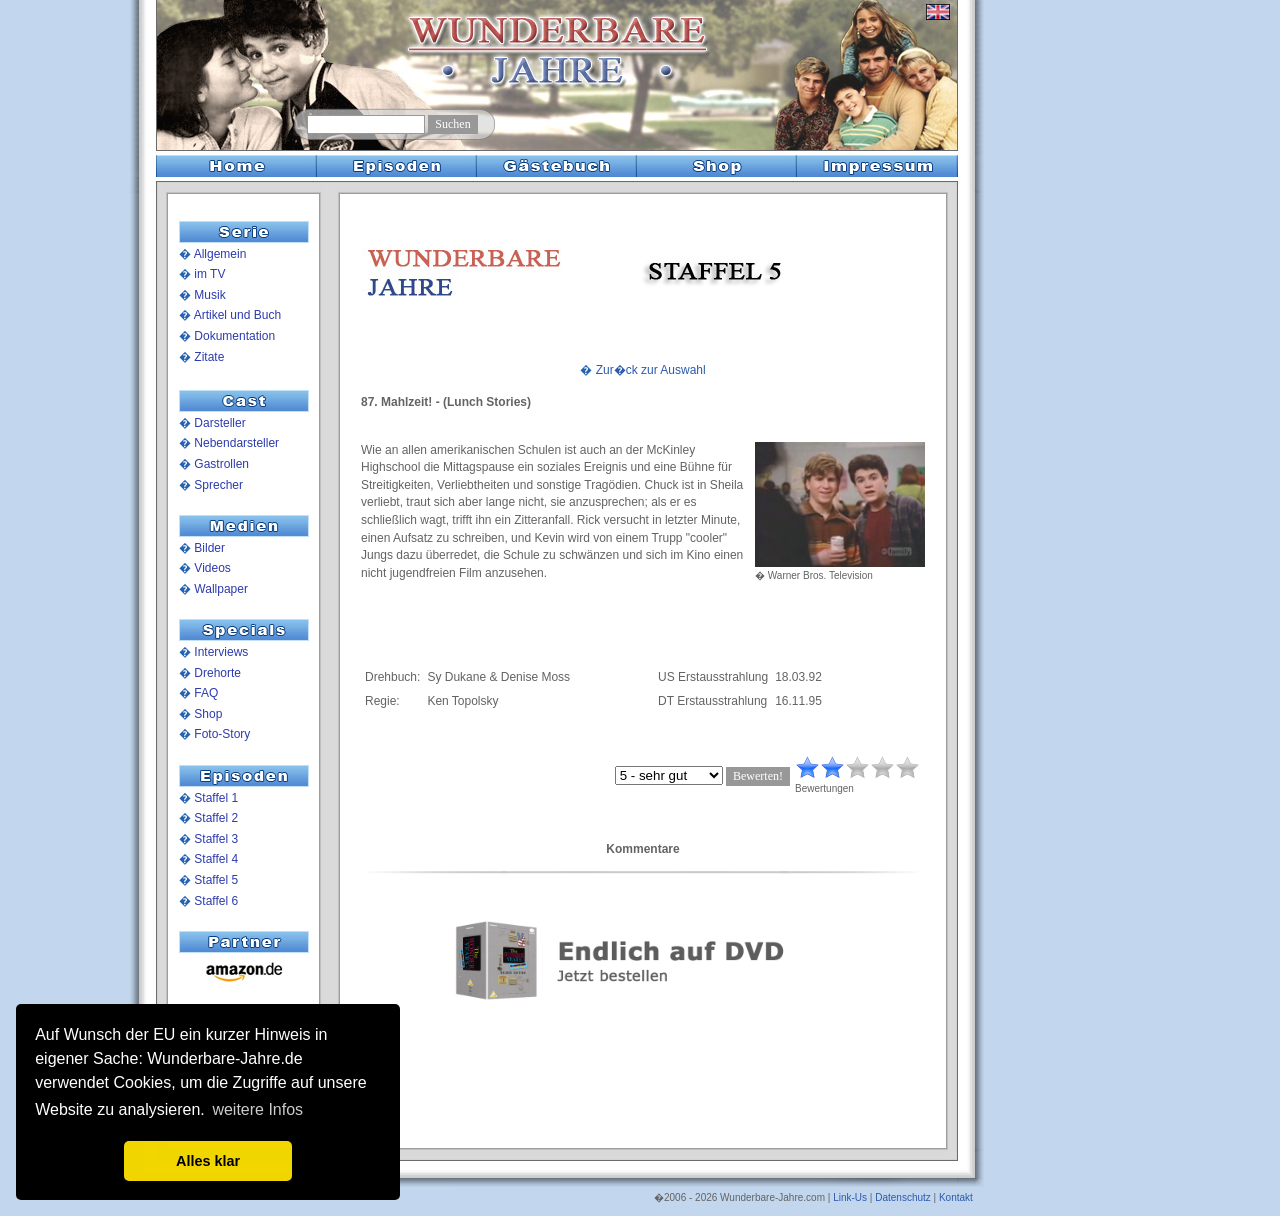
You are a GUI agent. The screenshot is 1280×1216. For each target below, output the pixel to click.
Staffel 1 (216, 798)
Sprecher (218, 485)
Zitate (209, 357)
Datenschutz (903, 1197)
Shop (208, 714)
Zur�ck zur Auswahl (651, 370)
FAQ (206, 693)
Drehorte (217, 673)
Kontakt (956, 1197)
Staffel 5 (216, 880)
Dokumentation (234, 336)
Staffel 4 (216, 859)
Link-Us (850, 1197)
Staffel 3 (216, 839)
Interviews (221, 652)
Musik (209, 295)
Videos (212, 568)
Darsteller (219, 423)
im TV (209, 274)
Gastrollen (221, 464)
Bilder (209, 548)
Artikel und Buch (237, 315)
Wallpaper (221, 589)
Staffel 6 (216, 901)
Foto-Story (222, 734)
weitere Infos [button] (257, 1109)
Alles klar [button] (208, 1161)
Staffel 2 (216, 818)
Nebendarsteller (236, 443)
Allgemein (220, 254)
